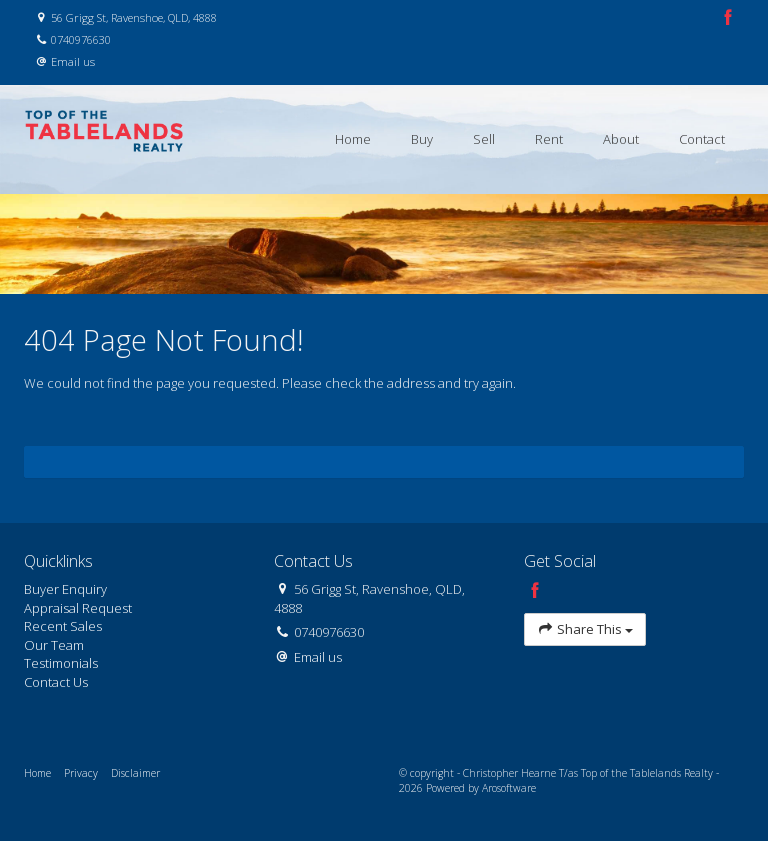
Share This (585, 629)
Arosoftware (509, 788)
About (621, 139)
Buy (422, 139)
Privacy (81, 773)
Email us (73, 61)
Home (353, 139)
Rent (549, 139)
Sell (484, 139)
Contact (702, 139)
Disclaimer (135, 773)
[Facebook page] (728, 18)
